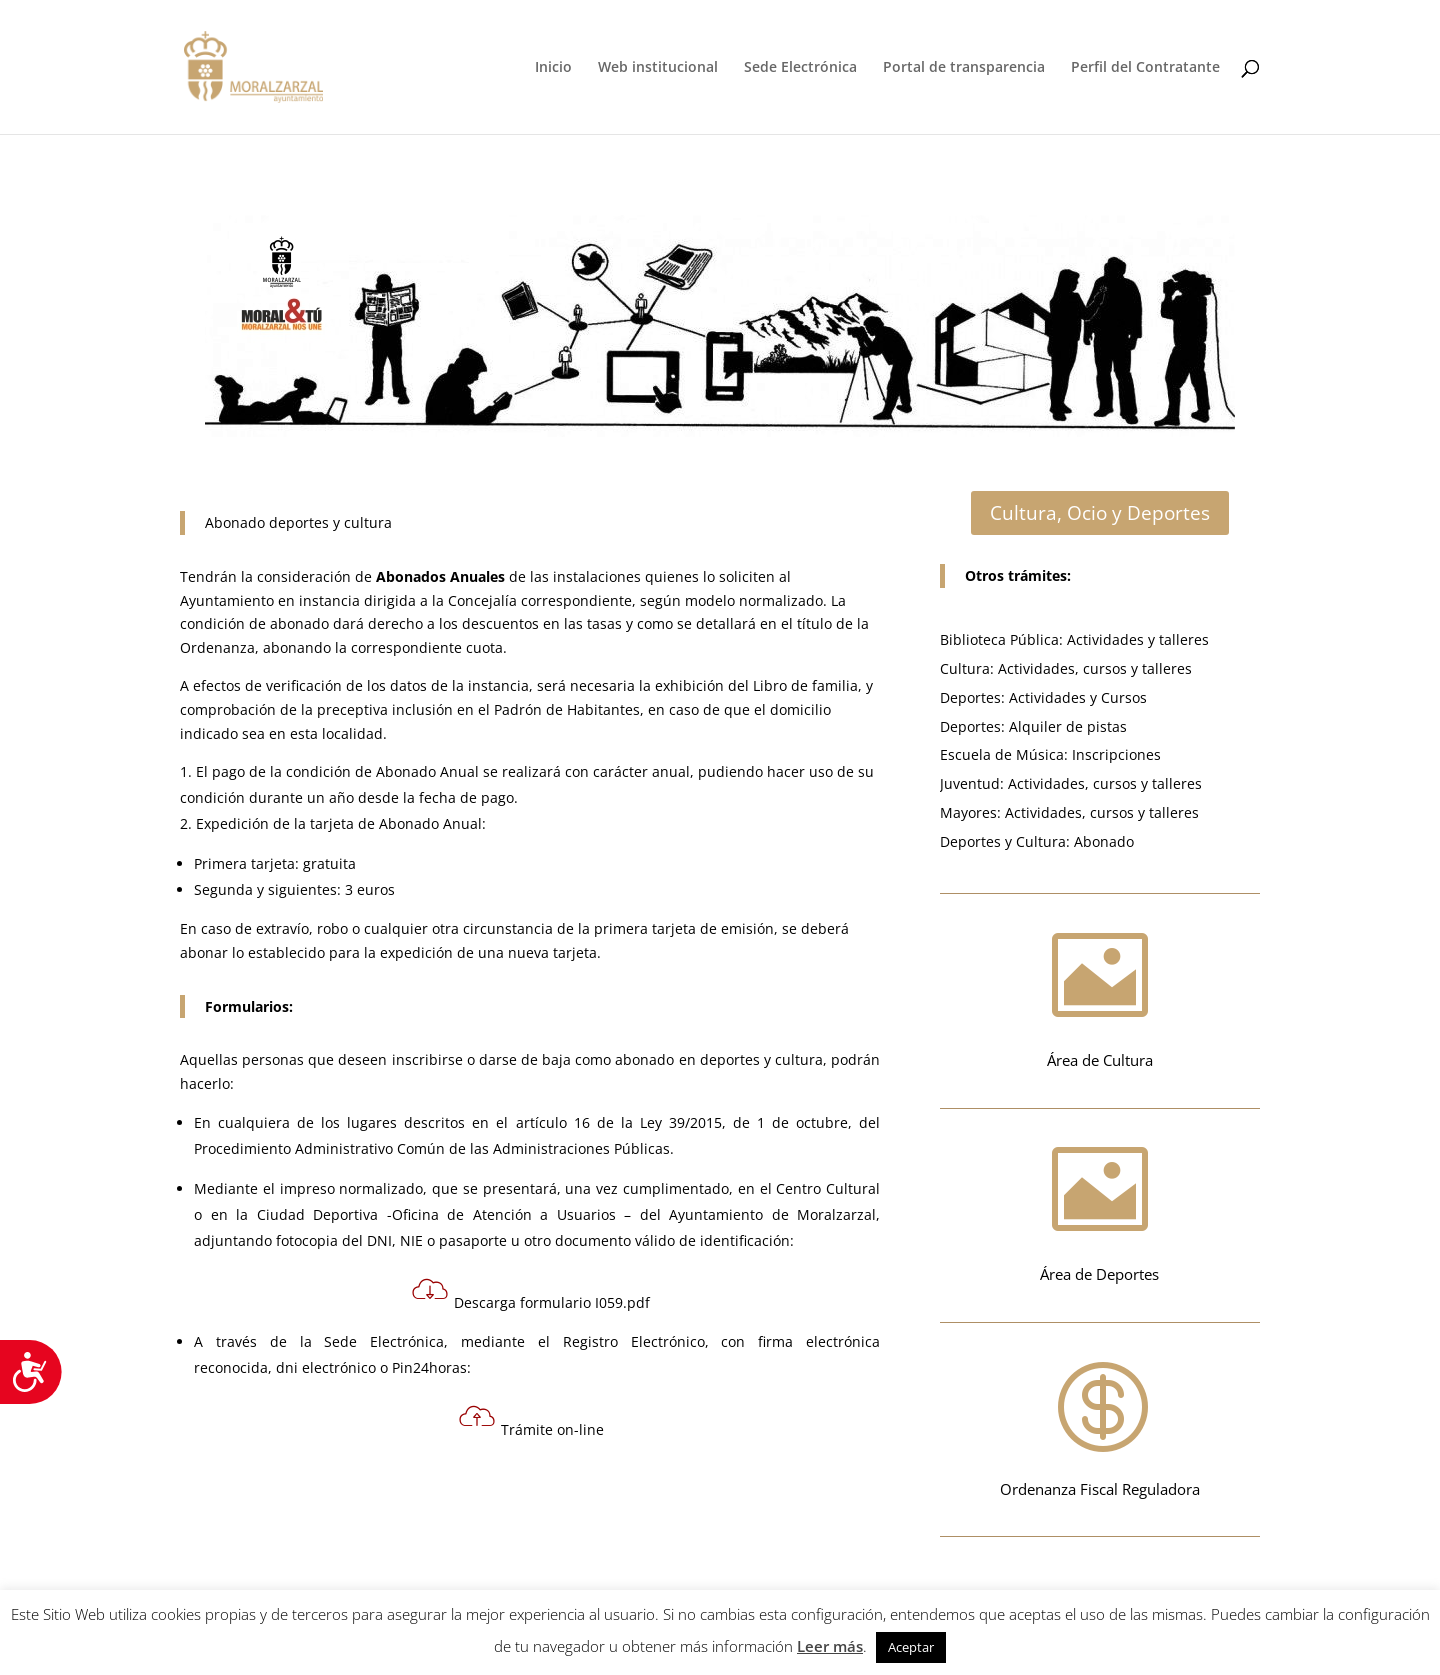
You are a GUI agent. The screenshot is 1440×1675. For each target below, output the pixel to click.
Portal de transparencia (964, 68)
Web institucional (658, 68)
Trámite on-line (552, 1429)
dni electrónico (326, 1367)
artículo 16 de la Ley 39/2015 (619, 1122)
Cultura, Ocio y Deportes (1100, 513)
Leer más (830, 1646)
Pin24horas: (429, 1367)
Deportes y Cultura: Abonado (1037, 841)
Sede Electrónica (800, 68)
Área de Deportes (1099, 1274)
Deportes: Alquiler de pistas (1033, 726)
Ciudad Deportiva (318, 1214)
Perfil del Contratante (1145, 68)
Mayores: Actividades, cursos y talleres (1069, 812)
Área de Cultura (1100, 1060)
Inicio (553, 68)
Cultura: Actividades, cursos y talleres (1066, 668)
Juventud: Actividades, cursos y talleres (1071, 783)
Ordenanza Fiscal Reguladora (1100, 1489)
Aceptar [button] (911, 1647)
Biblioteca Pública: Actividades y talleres (1074, 639)
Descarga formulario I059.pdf (530, 1302)
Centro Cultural (828, 1188)
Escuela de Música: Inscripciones (1050, 754)
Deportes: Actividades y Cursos (1043, 697)
